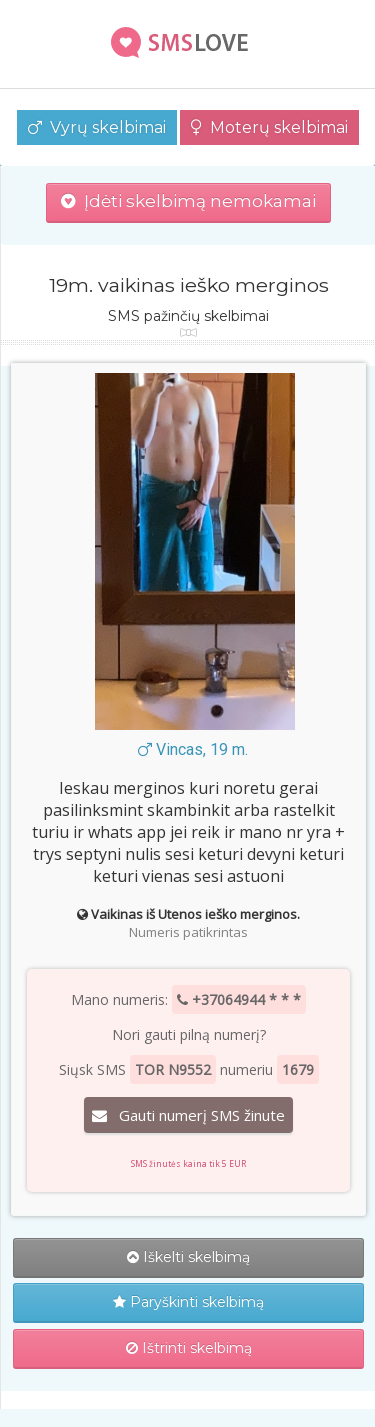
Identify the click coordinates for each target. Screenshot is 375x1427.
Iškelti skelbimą (188, 1257)
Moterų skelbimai (269, 127)
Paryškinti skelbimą (188, 1302)
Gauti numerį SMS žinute (188, 1115)
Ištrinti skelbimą (189, 1348)
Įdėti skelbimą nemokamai (188, 201)
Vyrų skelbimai (97, 127)
